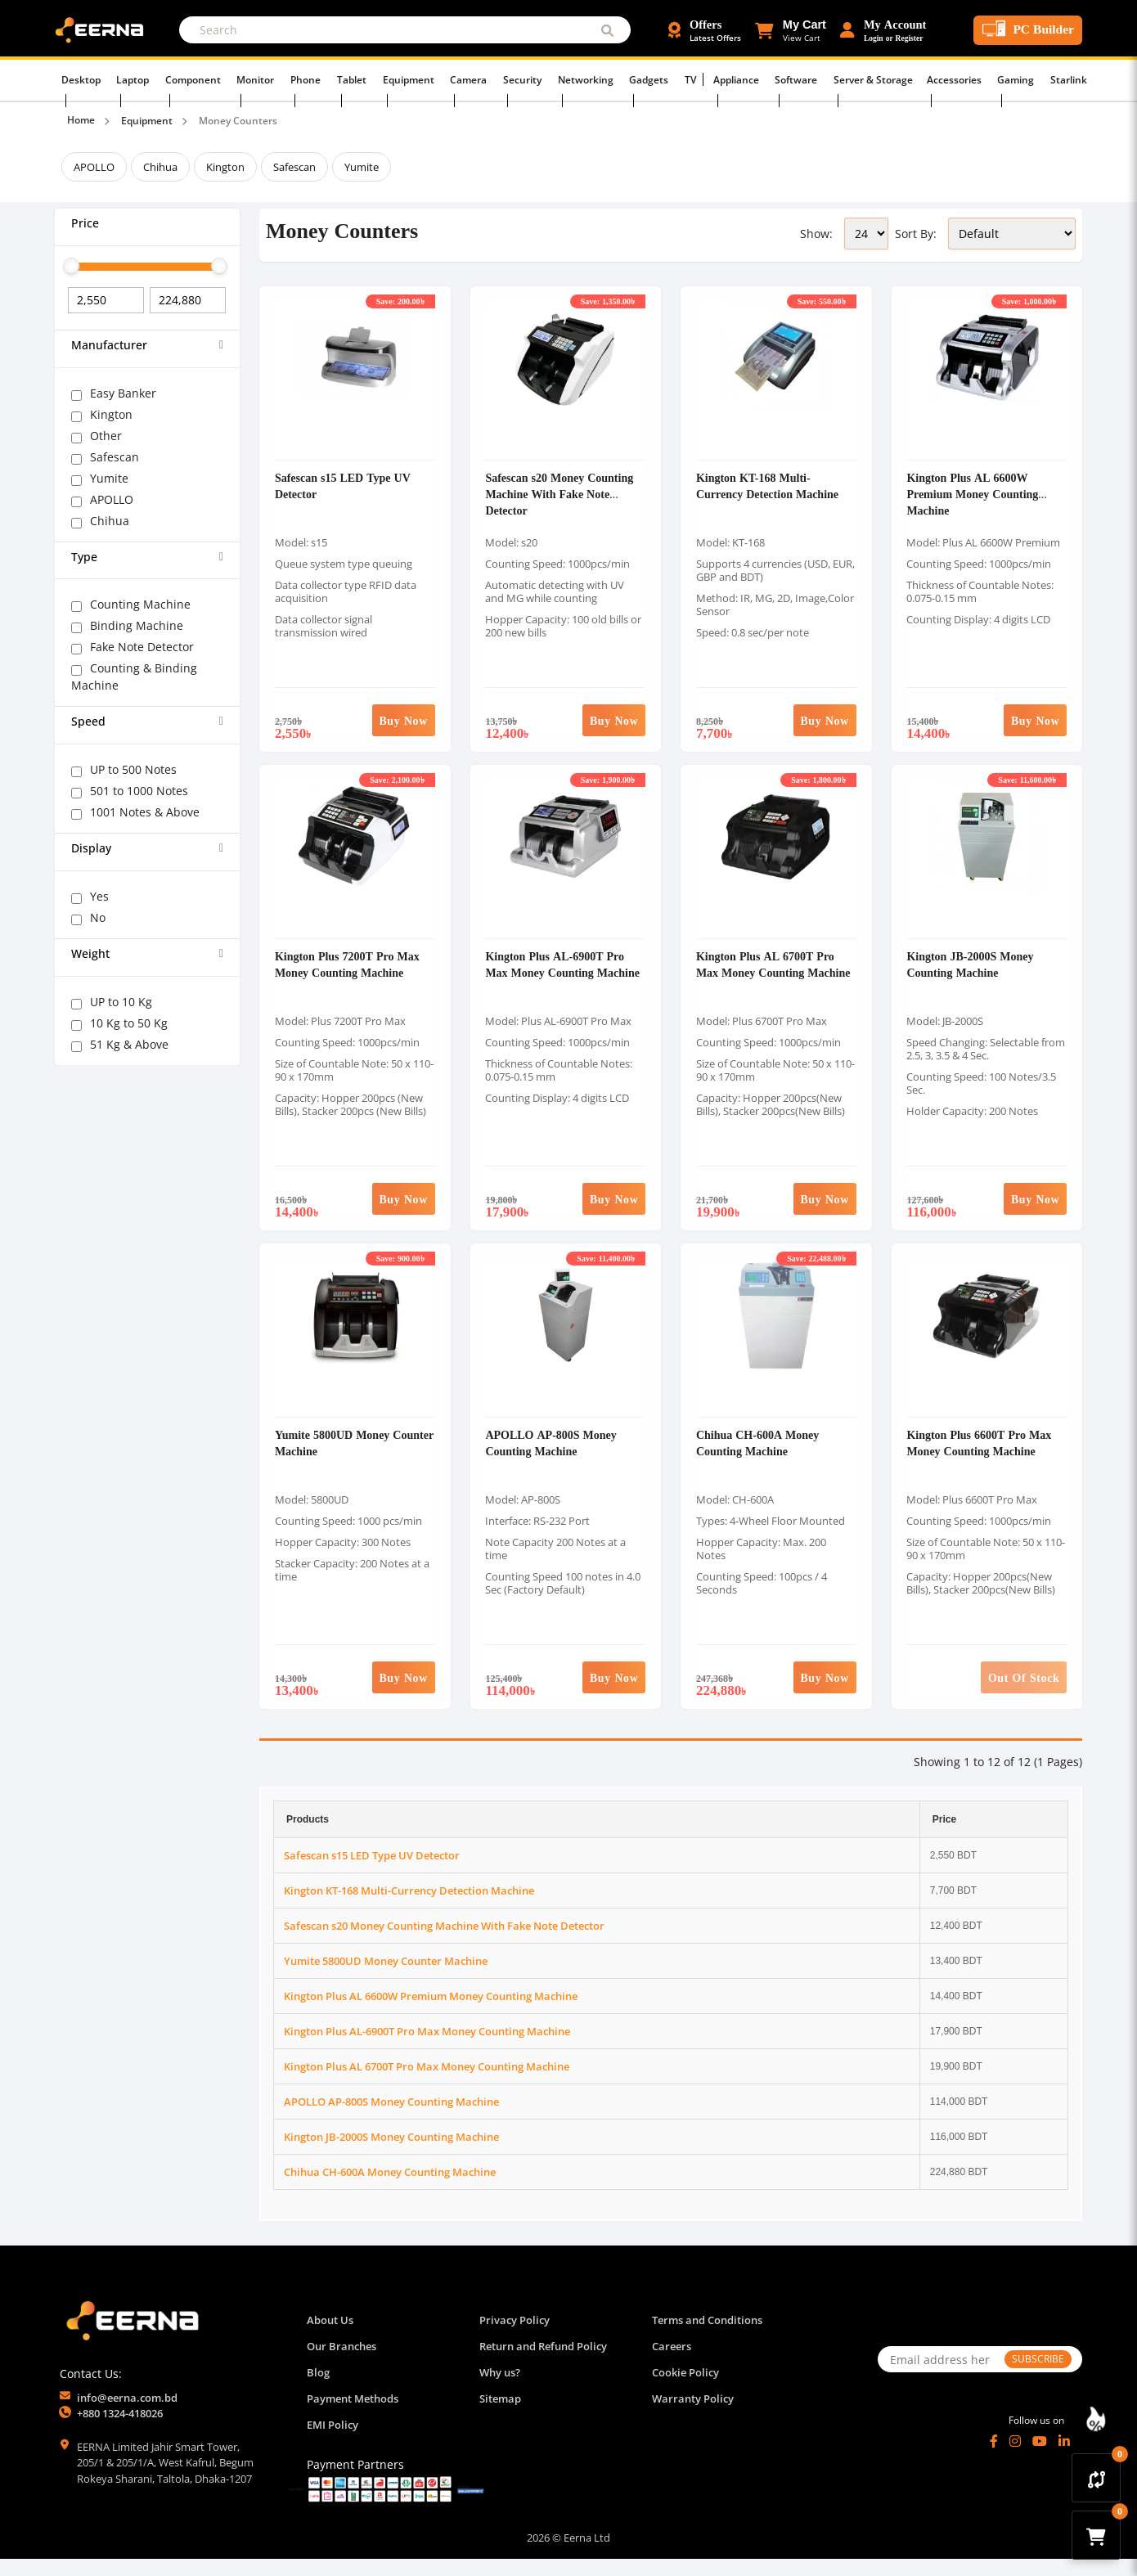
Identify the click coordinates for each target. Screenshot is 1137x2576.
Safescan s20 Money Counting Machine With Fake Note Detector (561, 498)
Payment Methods (352, 2415)
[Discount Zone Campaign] (1096, 2418)
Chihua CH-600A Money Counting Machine (758, 1459)
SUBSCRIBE (1038, 2376)
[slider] (71, 266)
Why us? (499, 2389)
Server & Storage (856, 78)
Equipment (416, 78)
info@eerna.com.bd (127, 2414)
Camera (474, 78)
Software (782, 78)
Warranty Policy (693, 2415)
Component (213, 78)
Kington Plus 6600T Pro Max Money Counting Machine (980, 1459)
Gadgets (645, 78)
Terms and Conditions (707, 2337)
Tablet (362, 78)
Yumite (361, 167)
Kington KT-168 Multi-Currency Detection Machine (768, 490)
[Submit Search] (607, 30)
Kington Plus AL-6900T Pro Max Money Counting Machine (564, 975)
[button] (790, 30)
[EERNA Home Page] (103, 28)
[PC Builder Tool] (1027, 30)
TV (683, 78)
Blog (318, 2389)
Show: (816, 233)
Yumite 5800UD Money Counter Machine (333, 1459)
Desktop (106, 78)
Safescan (294, 167)
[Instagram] (1015, 2458)
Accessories (937, 78)
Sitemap (500, 2415)
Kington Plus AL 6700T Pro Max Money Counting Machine (774, 975)
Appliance (725, 78)
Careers (671, 2363)
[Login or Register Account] (883, 30)
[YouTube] (1039, 2458)
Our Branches (341, 2363)
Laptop (156, 78)
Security (524, 78)
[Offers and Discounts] (704, 30)
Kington (225, 167)
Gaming (995, 78)
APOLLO (94, 167)
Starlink (1041, 78)
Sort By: (916, 233)
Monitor (272, 78)
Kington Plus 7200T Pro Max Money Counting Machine (348, 975)
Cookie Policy (685, 2389)
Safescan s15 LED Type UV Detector (372, 1872)
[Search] (405, 29)
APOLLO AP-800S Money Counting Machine (552, 1459)
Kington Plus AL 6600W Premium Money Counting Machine (974, 498)
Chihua (160, 167)
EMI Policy (332, 2441)
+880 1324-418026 (120, 2430)
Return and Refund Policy (543, 2363)
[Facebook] (994, 2458)
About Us (330, 2337)
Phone (320, 78)
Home (81, 120)
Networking (584, 78)
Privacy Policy (514, 2337)
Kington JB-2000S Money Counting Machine (971, 975)
